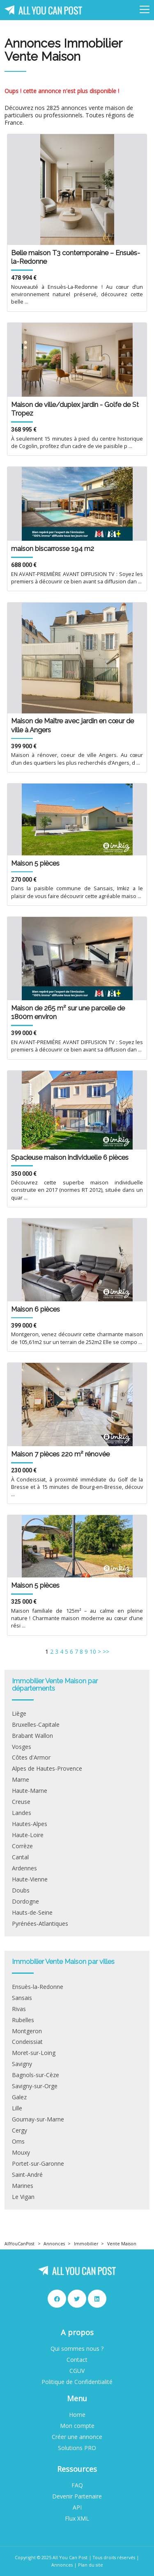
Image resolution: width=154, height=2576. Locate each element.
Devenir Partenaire (77, 2496)
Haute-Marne (29, 1790)
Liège (19, 1713)
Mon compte (77, 2426)
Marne (20, 1779)
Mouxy (21, 2152)
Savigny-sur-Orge (34, 2086)
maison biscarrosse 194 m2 (52, 548)
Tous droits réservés (114, 2557)
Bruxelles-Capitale (36, 1724)
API (77, 2507)
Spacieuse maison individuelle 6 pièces (70, 1157)
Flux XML (77, 2518)
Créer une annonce (77, 2437)
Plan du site (90, 2565)
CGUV (77, 2371)
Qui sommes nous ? (77, 2348)
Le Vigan (23, 2197)
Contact (77, 2359)
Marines (22, 2186)
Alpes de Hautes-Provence (47, 1768)
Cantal (20, 1857)
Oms (18, 2141)
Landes (21, 1813)
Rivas (19, 2009)
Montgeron (27, 2031)
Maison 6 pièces (35, 1309)
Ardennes (24, 1868)
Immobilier (86, 2244)
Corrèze (22, 1846)
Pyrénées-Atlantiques (40, 1923)
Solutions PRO (77, 2448)
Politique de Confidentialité (77, 2382)
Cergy (19, 2130)
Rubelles (23, 2020)
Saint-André (27, 2174)
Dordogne (25, 1901)
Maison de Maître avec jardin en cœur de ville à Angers (72, 725)
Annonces (54, 2244)
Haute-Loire (28, 1835)
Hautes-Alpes (29, 1824)
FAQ (77, 2485)
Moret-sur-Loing (33, 2053)
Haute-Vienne (30, 1879)
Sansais (22, 1998)
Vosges (21, 1747)
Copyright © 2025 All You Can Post (51, 2557)
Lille (17, 2108)
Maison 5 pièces (35, 863)
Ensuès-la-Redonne (37, 1987)
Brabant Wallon (32, 1735)
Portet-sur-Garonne (38, 2163)
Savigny (22, 2064)
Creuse (21, 1802)
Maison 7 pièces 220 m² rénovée (60, 1454)
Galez (19, 2097)
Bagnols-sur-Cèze (35, 2075)
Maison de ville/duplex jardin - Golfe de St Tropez (75, 408)
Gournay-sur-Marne (38, 2119)
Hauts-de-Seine (32, 1912)
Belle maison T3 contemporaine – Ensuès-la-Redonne (75, 257)
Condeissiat (27, 2042)
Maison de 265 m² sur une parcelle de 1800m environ (68, 1012)
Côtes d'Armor (31, 1757)
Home (77, 2414)
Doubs (21, 1890)
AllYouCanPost (19, 2244)
